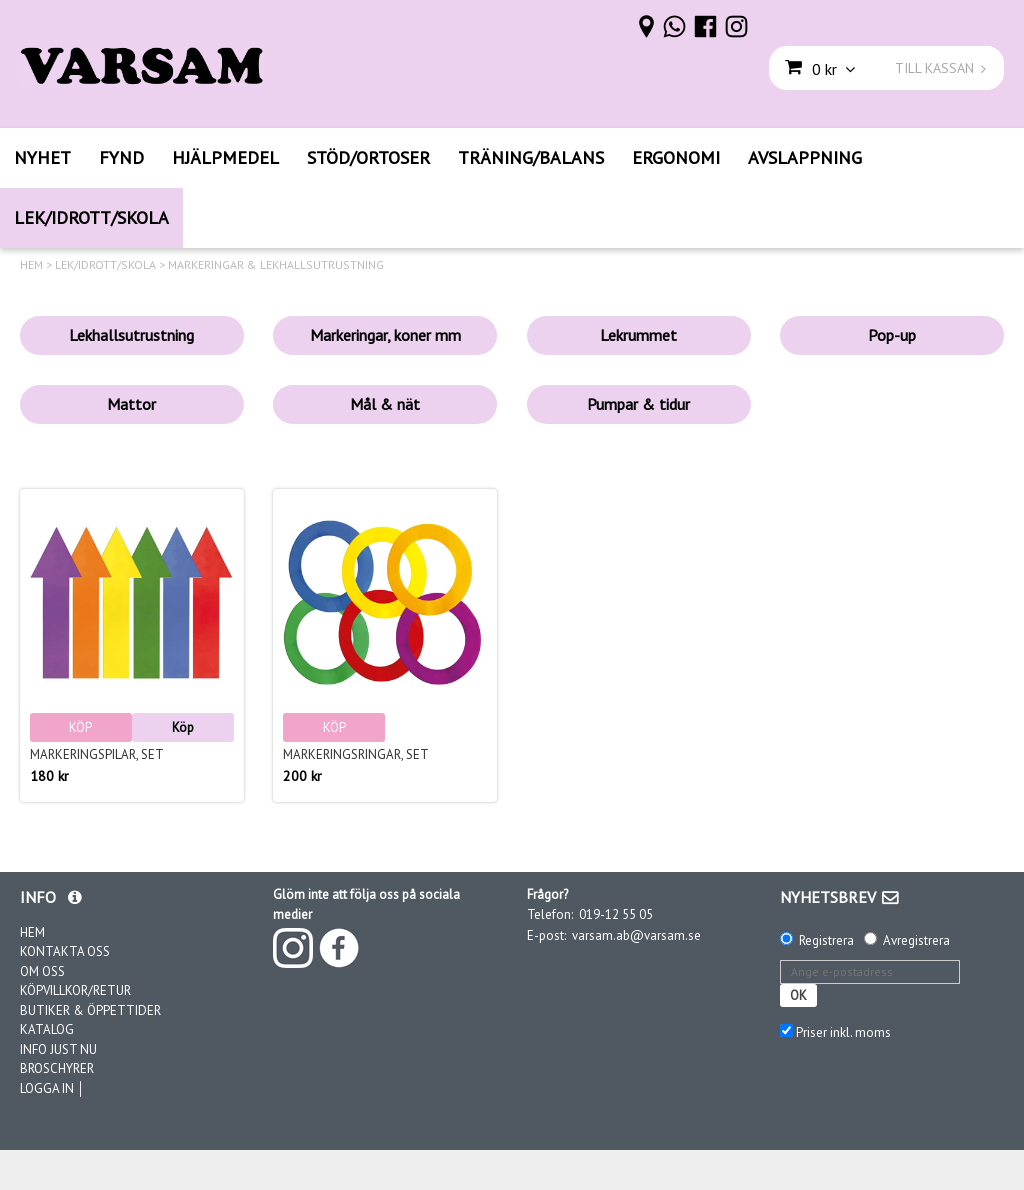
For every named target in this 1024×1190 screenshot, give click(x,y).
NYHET (42, 157)
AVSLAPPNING (805, 157)
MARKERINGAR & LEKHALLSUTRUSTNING (276, 265)
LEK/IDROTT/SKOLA (91, 217)
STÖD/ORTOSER (368, 157)
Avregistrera (916, 940)
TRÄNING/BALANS (531, 157)
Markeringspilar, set (97, 754)
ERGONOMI (676, 157)
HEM (31, 265)
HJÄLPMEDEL (225, 157)
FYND (121, 157)
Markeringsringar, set (356, 754)
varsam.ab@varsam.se (636, 935)
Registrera (826, 940)
